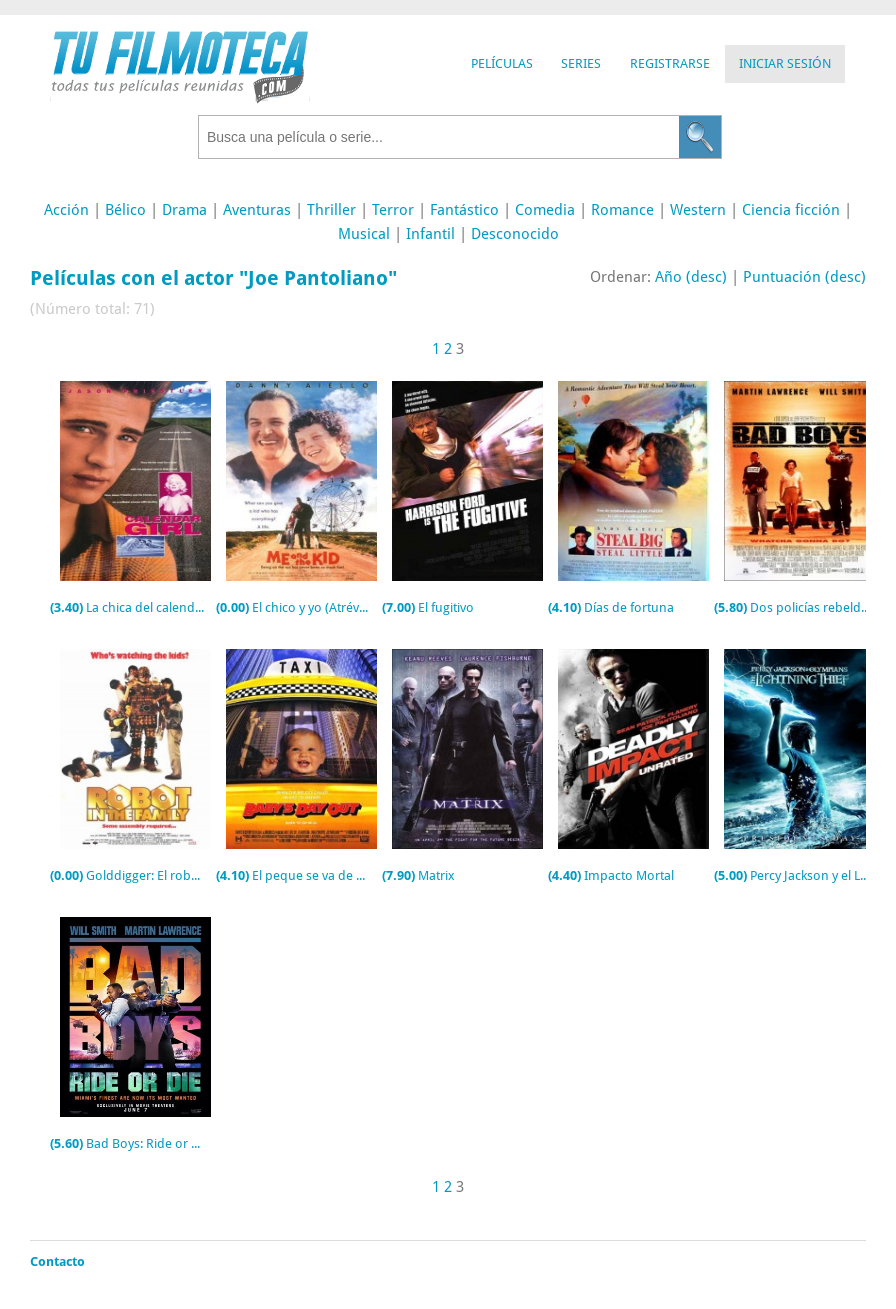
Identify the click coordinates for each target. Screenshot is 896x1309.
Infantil (430, 234)
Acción (66, 210)
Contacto (57, 1261)
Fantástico (464, 210)
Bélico (125, 210)
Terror (393, 210)
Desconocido (515, 234)
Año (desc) (691, 277)
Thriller (331, 210)
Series (581, 63)
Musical (364, 234)
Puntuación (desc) (804, 277)
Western (698, 210)
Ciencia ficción (791, 210)
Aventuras (257, 210)
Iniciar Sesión (785, 63)
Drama (184, 210)
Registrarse (670, 63)
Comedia (545, 210)
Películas (502, 63)
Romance (622, 210)
